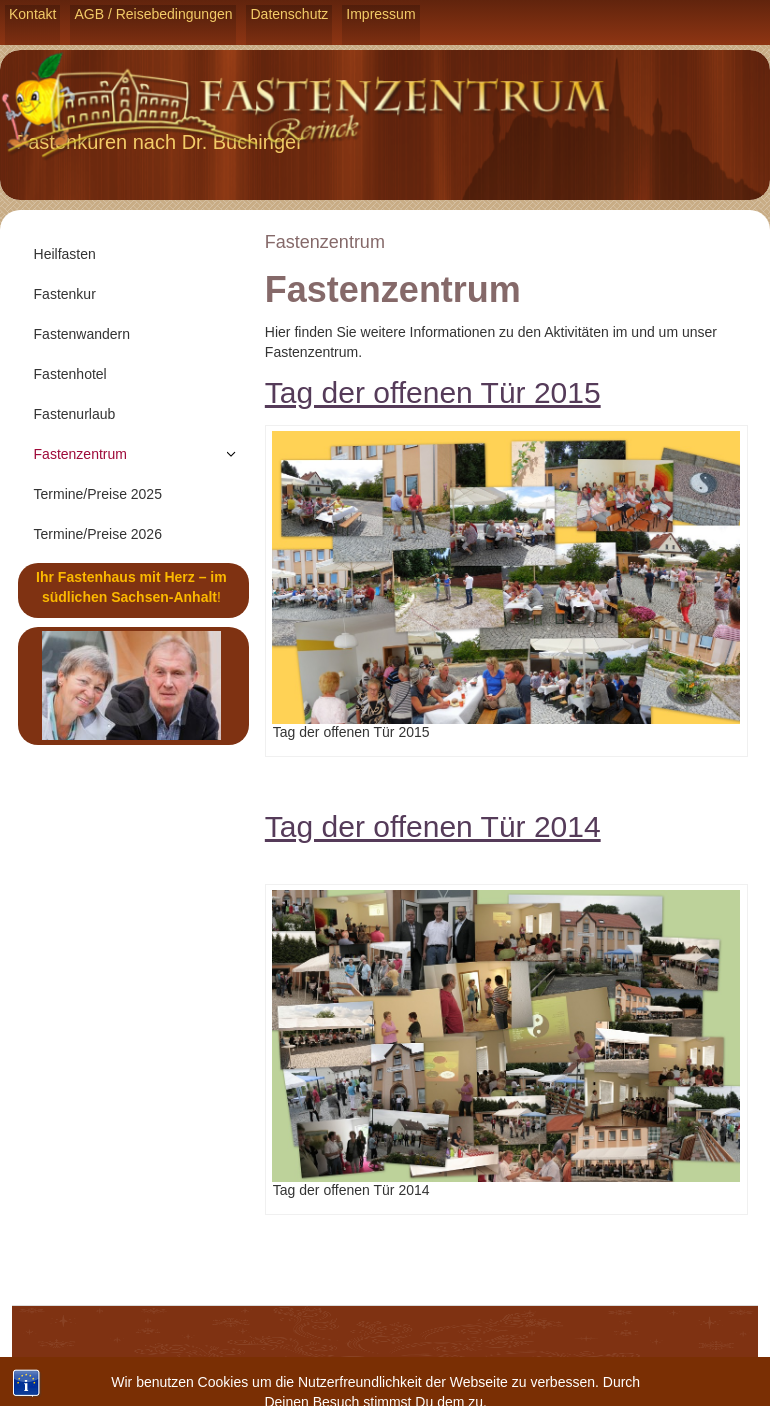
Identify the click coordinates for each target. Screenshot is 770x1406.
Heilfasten (65, 254)
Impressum (380, 14)
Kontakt (32, 14)
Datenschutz (289, 14)
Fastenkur (65, 294)
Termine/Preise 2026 (98, 534)
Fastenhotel (70, 374)
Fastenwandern (82, 334)
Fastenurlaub (75, 414)
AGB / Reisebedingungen (153, 14)
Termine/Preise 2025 (98, 494)
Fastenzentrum (80, 454)
